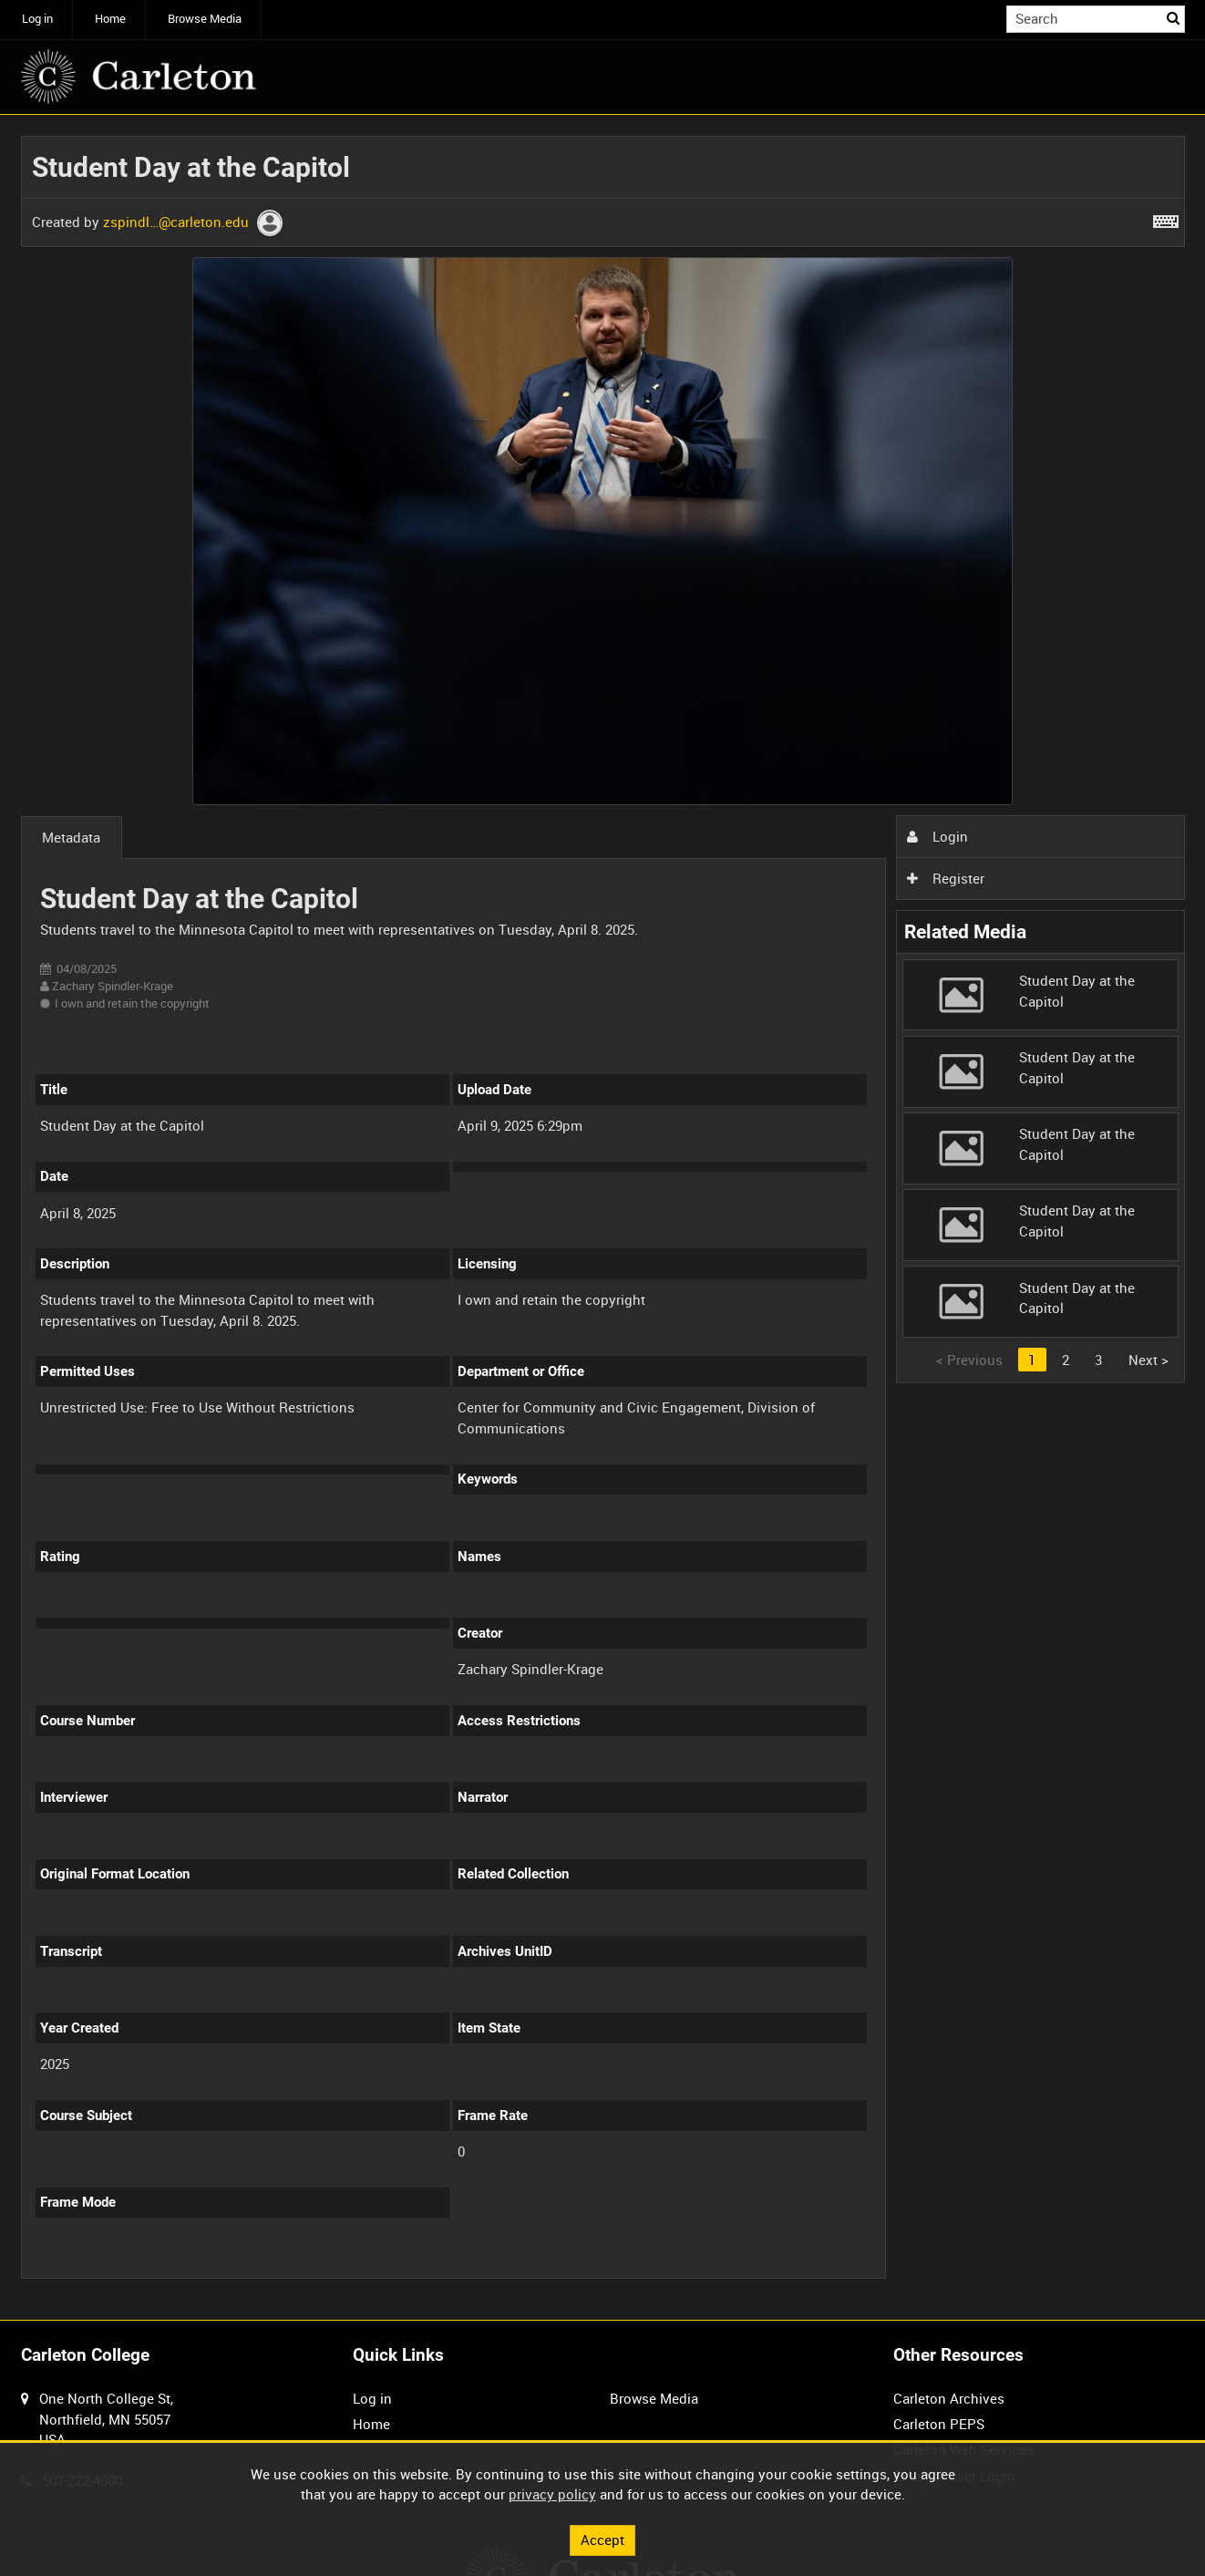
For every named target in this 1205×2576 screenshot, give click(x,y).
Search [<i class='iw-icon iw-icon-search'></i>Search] (1174, 18)
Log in (37, 18)
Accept (602, 2539)
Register (945, 878)
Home (110, 18)
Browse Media (205, 18)
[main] (603, 1218)
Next (1148, 1359)
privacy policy (552, 2494)
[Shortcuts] (1166, 218)
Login (937, 836)
